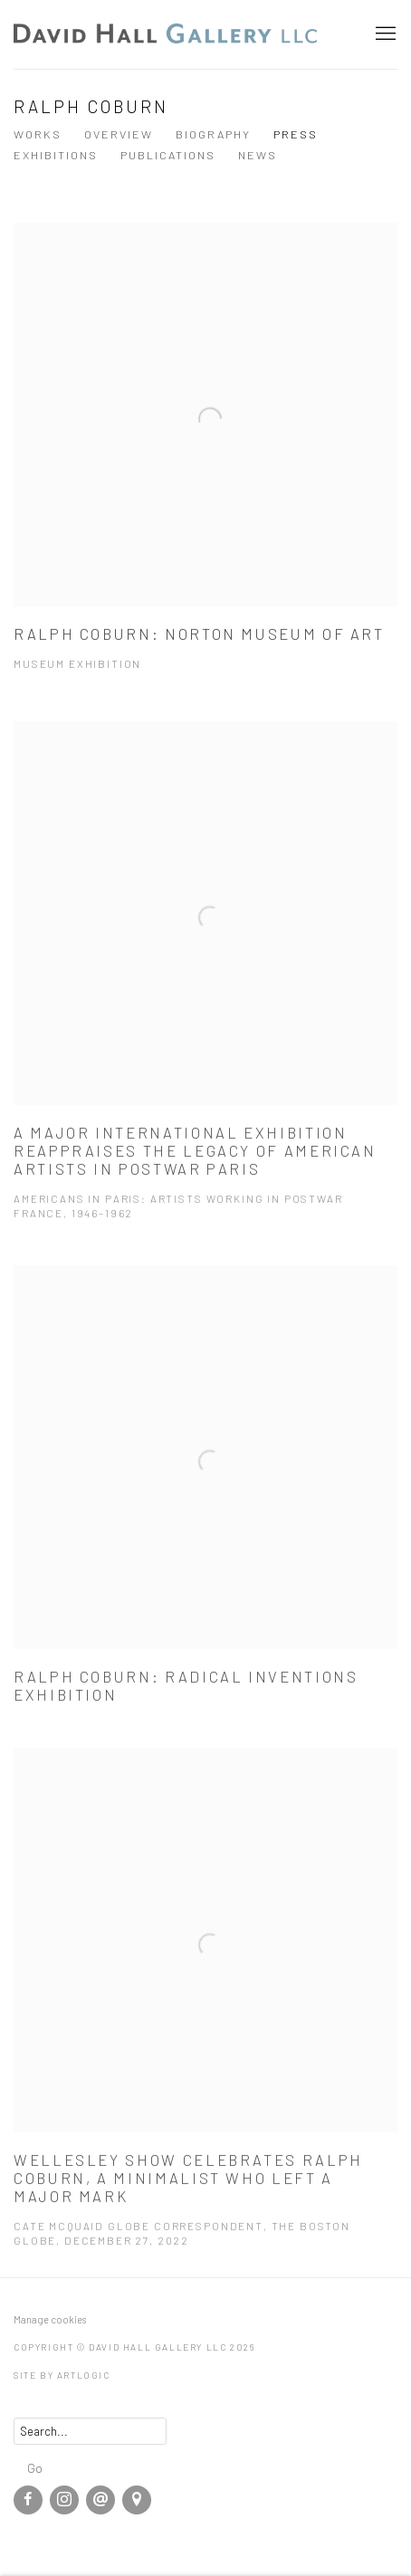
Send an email (100, 2499)
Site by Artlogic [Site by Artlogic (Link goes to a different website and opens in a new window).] (62, 2375)
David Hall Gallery (167, 34)
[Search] (90, 2431)
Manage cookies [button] (50, 2319)
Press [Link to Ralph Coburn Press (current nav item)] (295, 134)
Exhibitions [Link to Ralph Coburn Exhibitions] (56, 155)
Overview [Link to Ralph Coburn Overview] (118, 134)
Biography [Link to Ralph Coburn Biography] (213, 134)
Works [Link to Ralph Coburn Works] (38, 134)
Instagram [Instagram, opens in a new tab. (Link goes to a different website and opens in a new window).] (64, 2499)
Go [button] (35, 2467)
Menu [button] (383, 34)
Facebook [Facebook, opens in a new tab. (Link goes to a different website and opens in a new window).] (28, 2499)
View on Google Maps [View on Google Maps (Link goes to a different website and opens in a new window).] (136, 2499)
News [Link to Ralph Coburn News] (257, 155)
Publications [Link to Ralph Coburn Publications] (167, 155)
